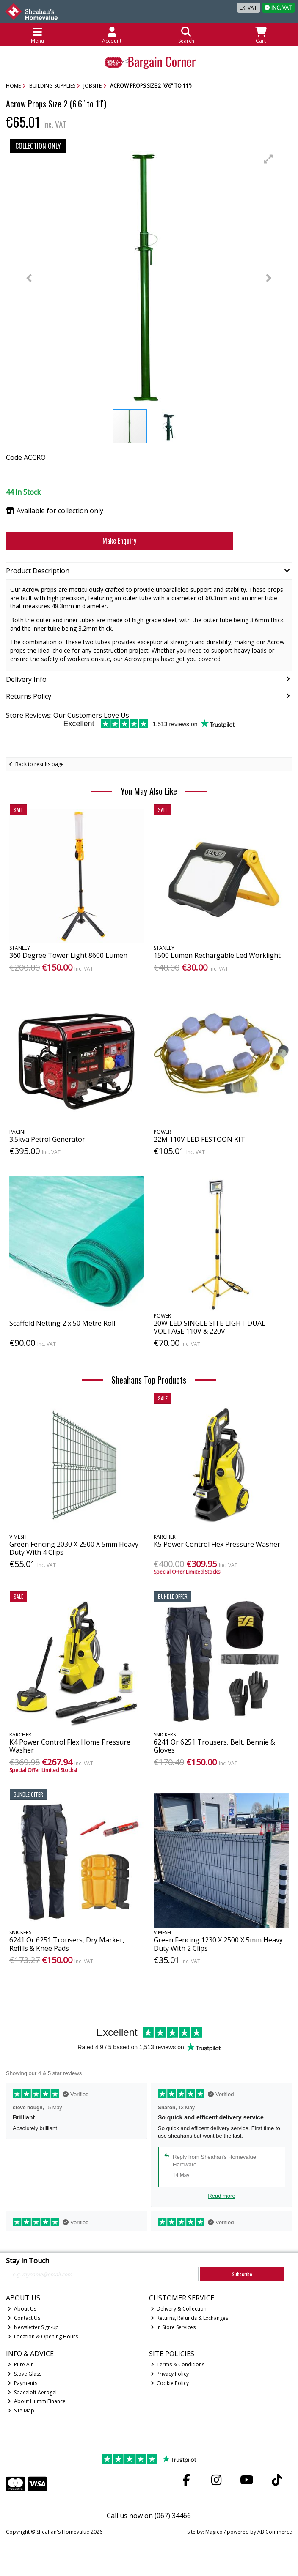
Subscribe (242, 2274)
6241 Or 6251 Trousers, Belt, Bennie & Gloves (214, 1746)
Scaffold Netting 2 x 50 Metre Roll (62, 1323)
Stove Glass (24, 2373)
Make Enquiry (119, 541)
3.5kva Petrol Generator (47, 1139)
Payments (22, 2383)
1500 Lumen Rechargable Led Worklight (217, 955)
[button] (268, 159)
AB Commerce (274, 2531)
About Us (22, 2308)
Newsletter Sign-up (33, 2327)
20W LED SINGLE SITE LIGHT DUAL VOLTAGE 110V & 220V (209, 1327)
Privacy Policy (170, 2373)
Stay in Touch (27, 2261)
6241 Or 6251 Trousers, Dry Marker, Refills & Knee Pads (66, 1944)
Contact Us (24, 2318)
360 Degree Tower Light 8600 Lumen (68, 955)
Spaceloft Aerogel (32, 2392)
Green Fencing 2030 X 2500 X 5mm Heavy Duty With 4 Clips (73, 1548)
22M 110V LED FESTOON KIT (199, 1139)
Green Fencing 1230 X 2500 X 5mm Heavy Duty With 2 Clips (218, 1944)
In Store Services (173, 2327)
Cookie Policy (170, 2383)
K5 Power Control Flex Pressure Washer (217, 1544)
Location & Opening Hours (43, 2336)
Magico (214, 2531)
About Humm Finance (37, 2401)
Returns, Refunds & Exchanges (190, 2318)
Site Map (21, 2410)
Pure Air (20, 2364)
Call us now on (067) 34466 (149, 2515)
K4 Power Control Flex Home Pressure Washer (69, 1746)
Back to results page (39, 764)
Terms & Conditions (178, 2364)
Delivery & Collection (179, 2308)
